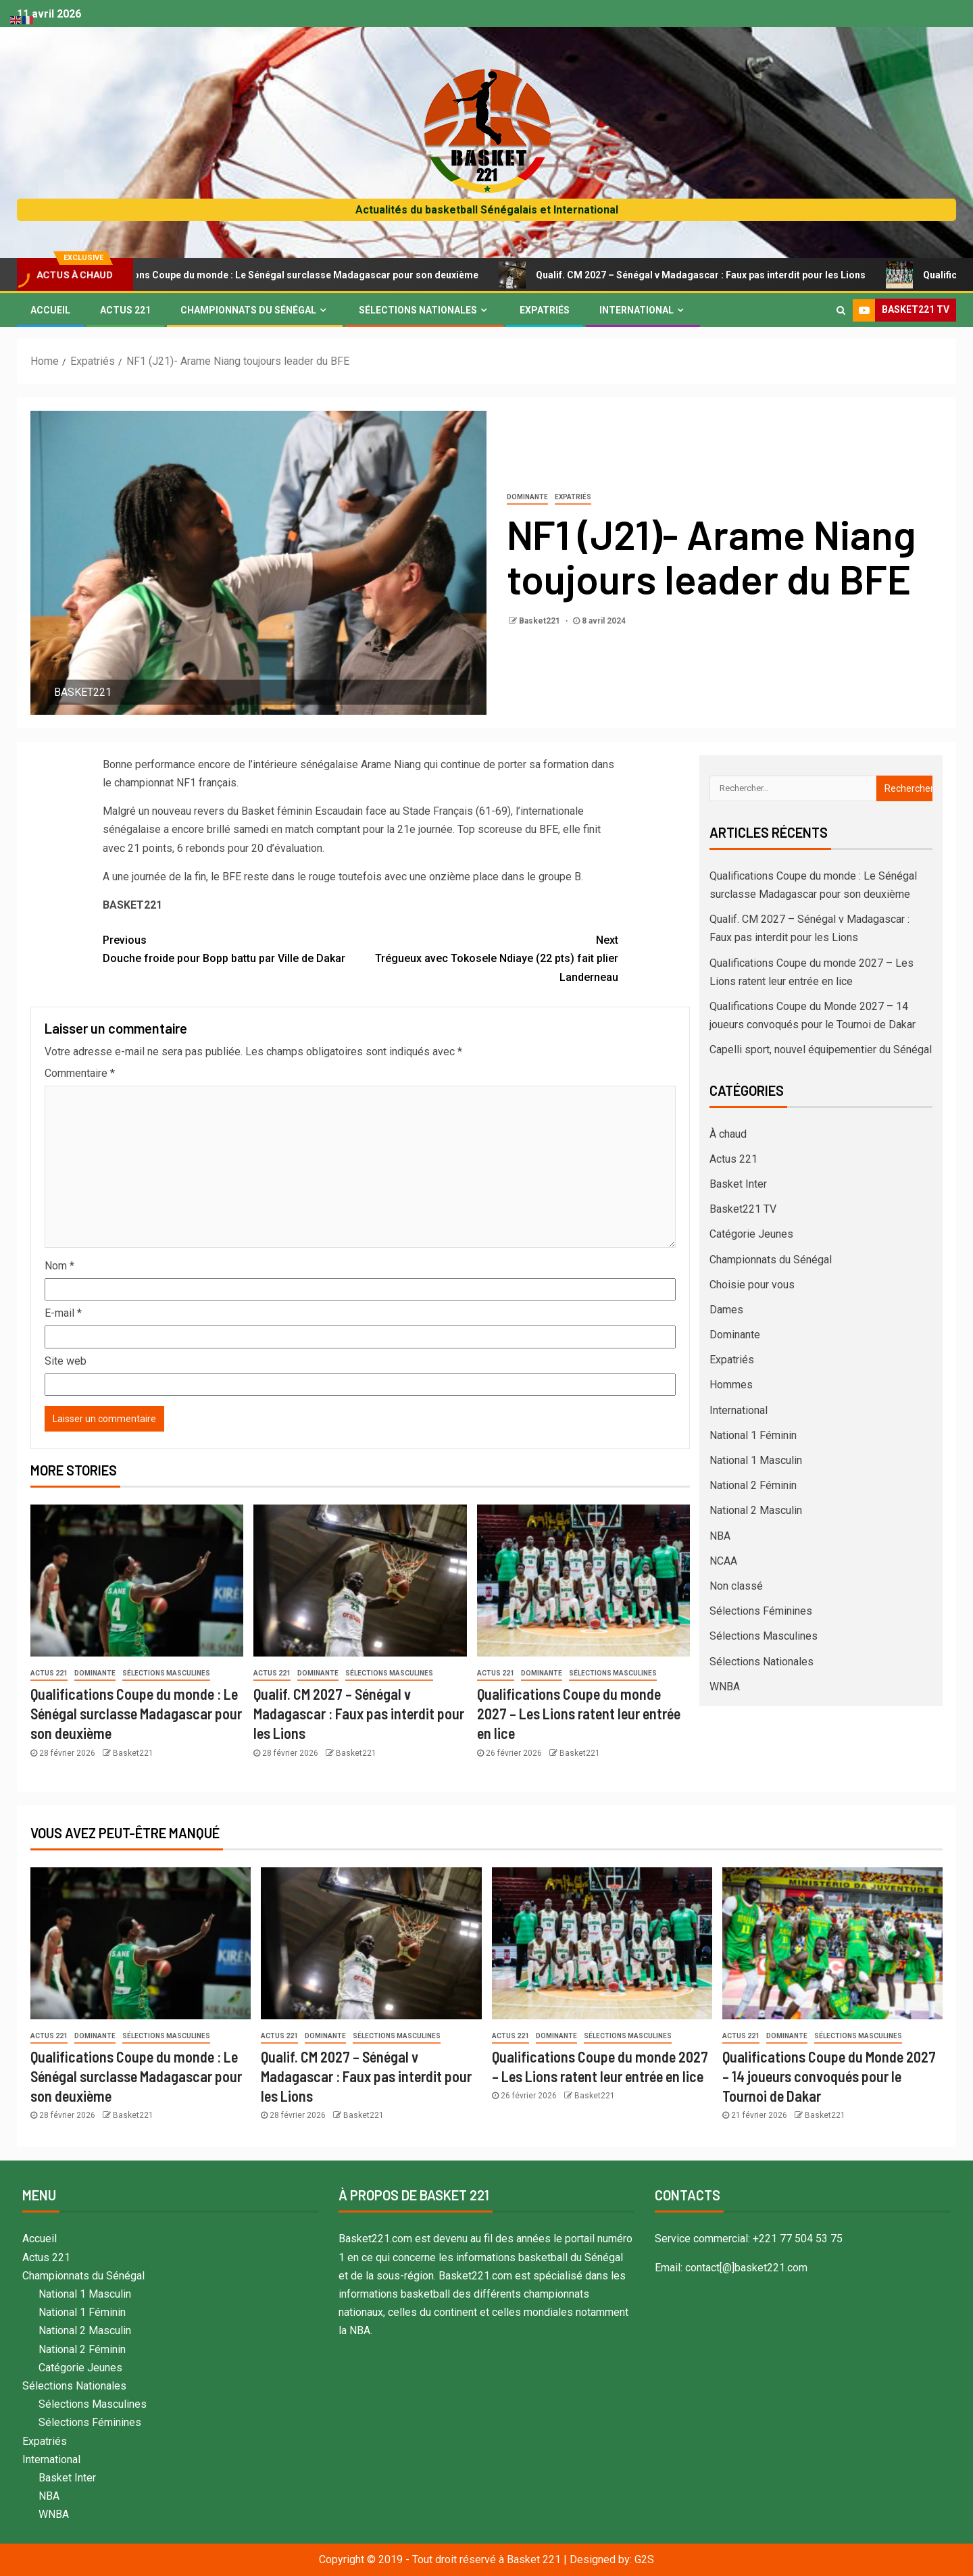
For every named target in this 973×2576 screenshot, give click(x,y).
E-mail (63, 1313)
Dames (726, 1309)
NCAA (723, 1561)
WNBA (724, 1686)
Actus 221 (125, 310)
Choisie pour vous (752, 1284)
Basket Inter (738, 1184)
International (636, 310)
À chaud (728, 1134)
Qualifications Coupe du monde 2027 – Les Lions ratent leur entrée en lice (578, 1713)
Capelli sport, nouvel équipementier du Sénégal (820, 1049)
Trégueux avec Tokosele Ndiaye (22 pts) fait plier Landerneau (489, 957)
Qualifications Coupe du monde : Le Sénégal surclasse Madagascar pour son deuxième (325, 274)
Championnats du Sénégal (248, 310)
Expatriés (545, 310)
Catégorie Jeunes (751, 1234)
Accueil (50, 310)
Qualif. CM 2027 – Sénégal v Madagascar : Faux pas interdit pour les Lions (742, 274)
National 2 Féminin (753, 1485)
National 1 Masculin (755, 1460)
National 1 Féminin (753, 1435)
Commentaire (80, 1073)
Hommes (731, 1384)
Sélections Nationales (418, 310)
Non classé (736, 1586)
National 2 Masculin (755, 1510)
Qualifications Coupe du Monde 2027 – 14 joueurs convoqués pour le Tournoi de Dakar (829, 2076)
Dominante (527, 497)
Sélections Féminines (760, 1611)
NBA (719, 1536)
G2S (644, 2559)
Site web (65, 1361)
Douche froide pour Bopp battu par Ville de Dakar (232, 948)
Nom (59, 1265)
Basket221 (540, 621)
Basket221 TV (742, 1209)
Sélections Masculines (166, 1673)
